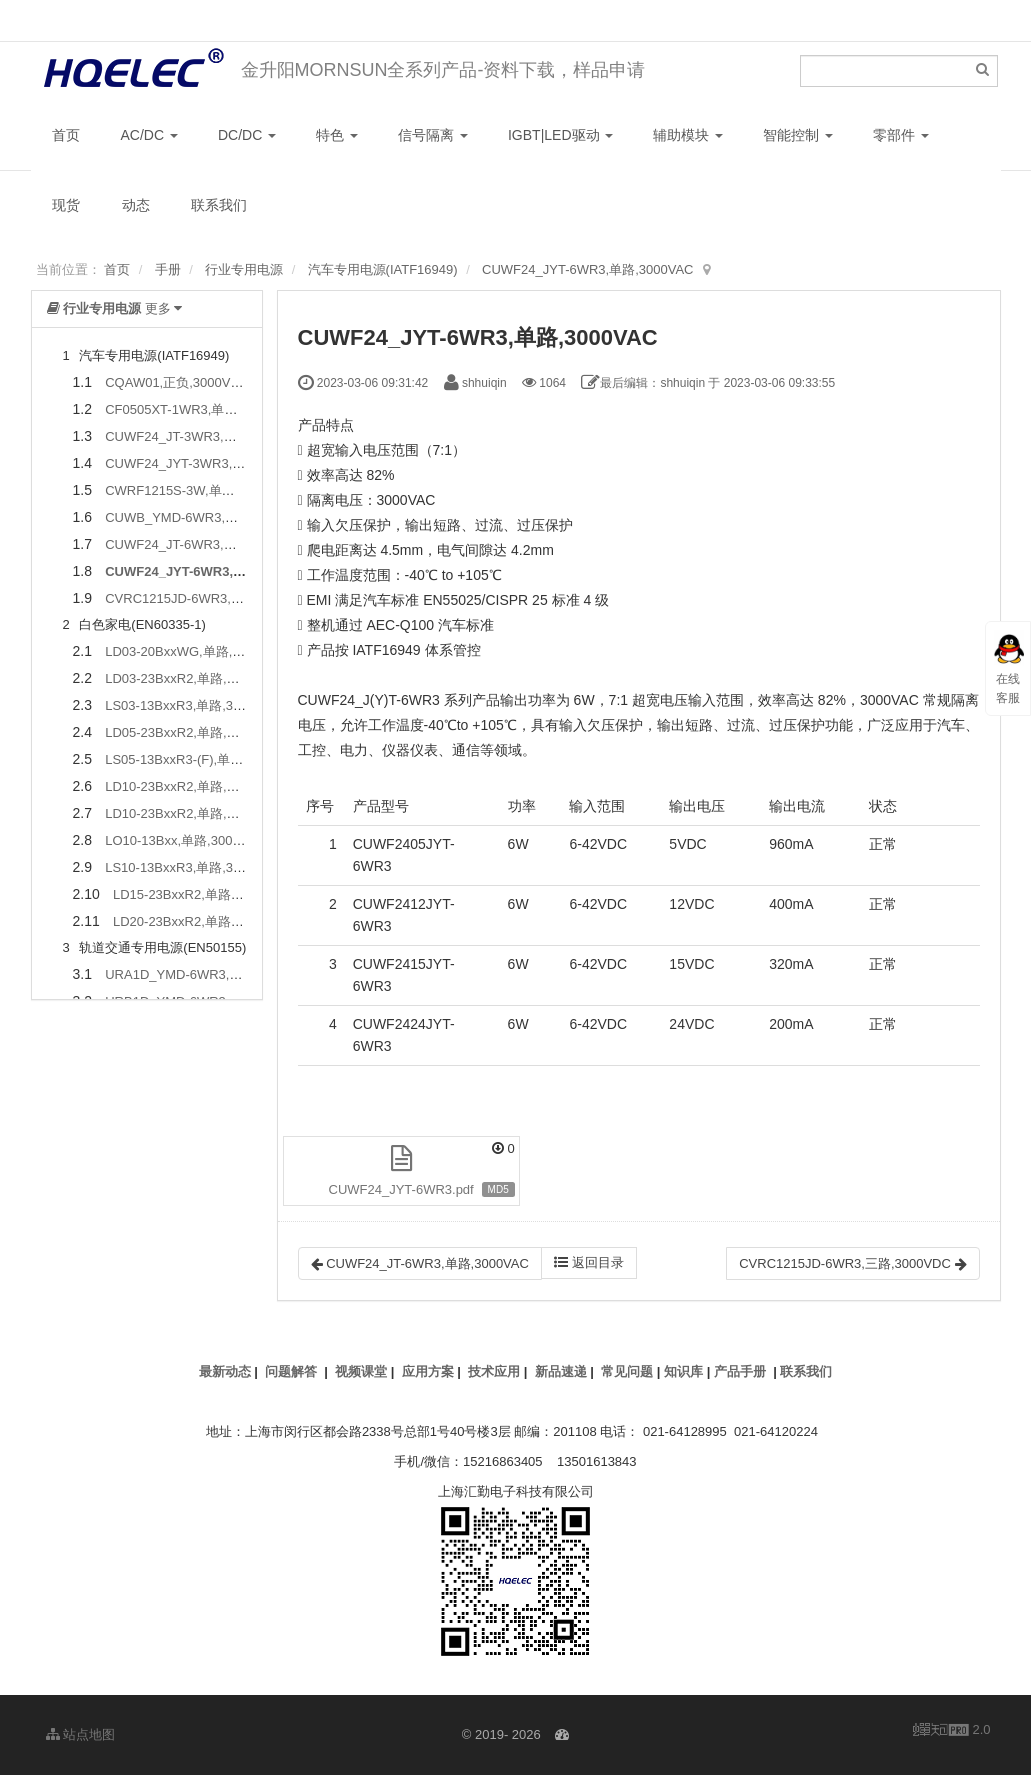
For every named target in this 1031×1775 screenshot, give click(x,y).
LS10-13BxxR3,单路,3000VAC (192, 867)
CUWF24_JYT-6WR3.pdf (401, 1189)
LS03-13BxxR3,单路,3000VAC (192, 705)
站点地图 (81, 1734)
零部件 (901, 135)
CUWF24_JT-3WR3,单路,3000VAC (206, 436)
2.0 (952, 1731)
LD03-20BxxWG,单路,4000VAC (196, 651)
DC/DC (247, 135)
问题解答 (291, 1371)
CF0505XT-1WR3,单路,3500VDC (201, 409)
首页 (66, 135)
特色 (337, 135)
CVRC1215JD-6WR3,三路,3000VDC (211, 598)
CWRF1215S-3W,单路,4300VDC (199, 490)
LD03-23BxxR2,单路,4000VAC (193, 678)
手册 (168, 269)
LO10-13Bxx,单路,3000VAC (185, 840)
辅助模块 (688, 135)
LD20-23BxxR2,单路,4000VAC (201, 921)
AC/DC (149, 135)
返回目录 (589, 1262)
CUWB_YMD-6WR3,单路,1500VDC (208, 517)
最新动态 (225, 1371)
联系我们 (219, 205)
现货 (66, 205)
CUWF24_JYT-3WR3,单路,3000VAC (210, 463)
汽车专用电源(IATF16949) (383, 269)
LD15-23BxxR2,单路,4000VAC (201, 894)
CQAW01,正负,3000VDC (177, 382)
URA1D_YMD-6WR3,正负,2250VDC (210, 974)
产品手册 (740, 1371)
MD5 (498, 1189)
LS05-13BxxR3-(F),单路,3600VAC (203, 759)
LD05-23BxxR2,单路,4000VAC (193, 732)
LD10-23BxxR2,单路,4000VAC (193, 786)
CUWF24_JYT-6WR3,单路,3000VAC (587, 269)
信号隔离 (433, 135)
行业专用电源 (244, 269)
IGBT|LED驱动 (560, 135)
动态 (136, 205)
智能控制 (798, 135)
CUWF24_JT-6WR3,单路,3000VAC (206, 544)
